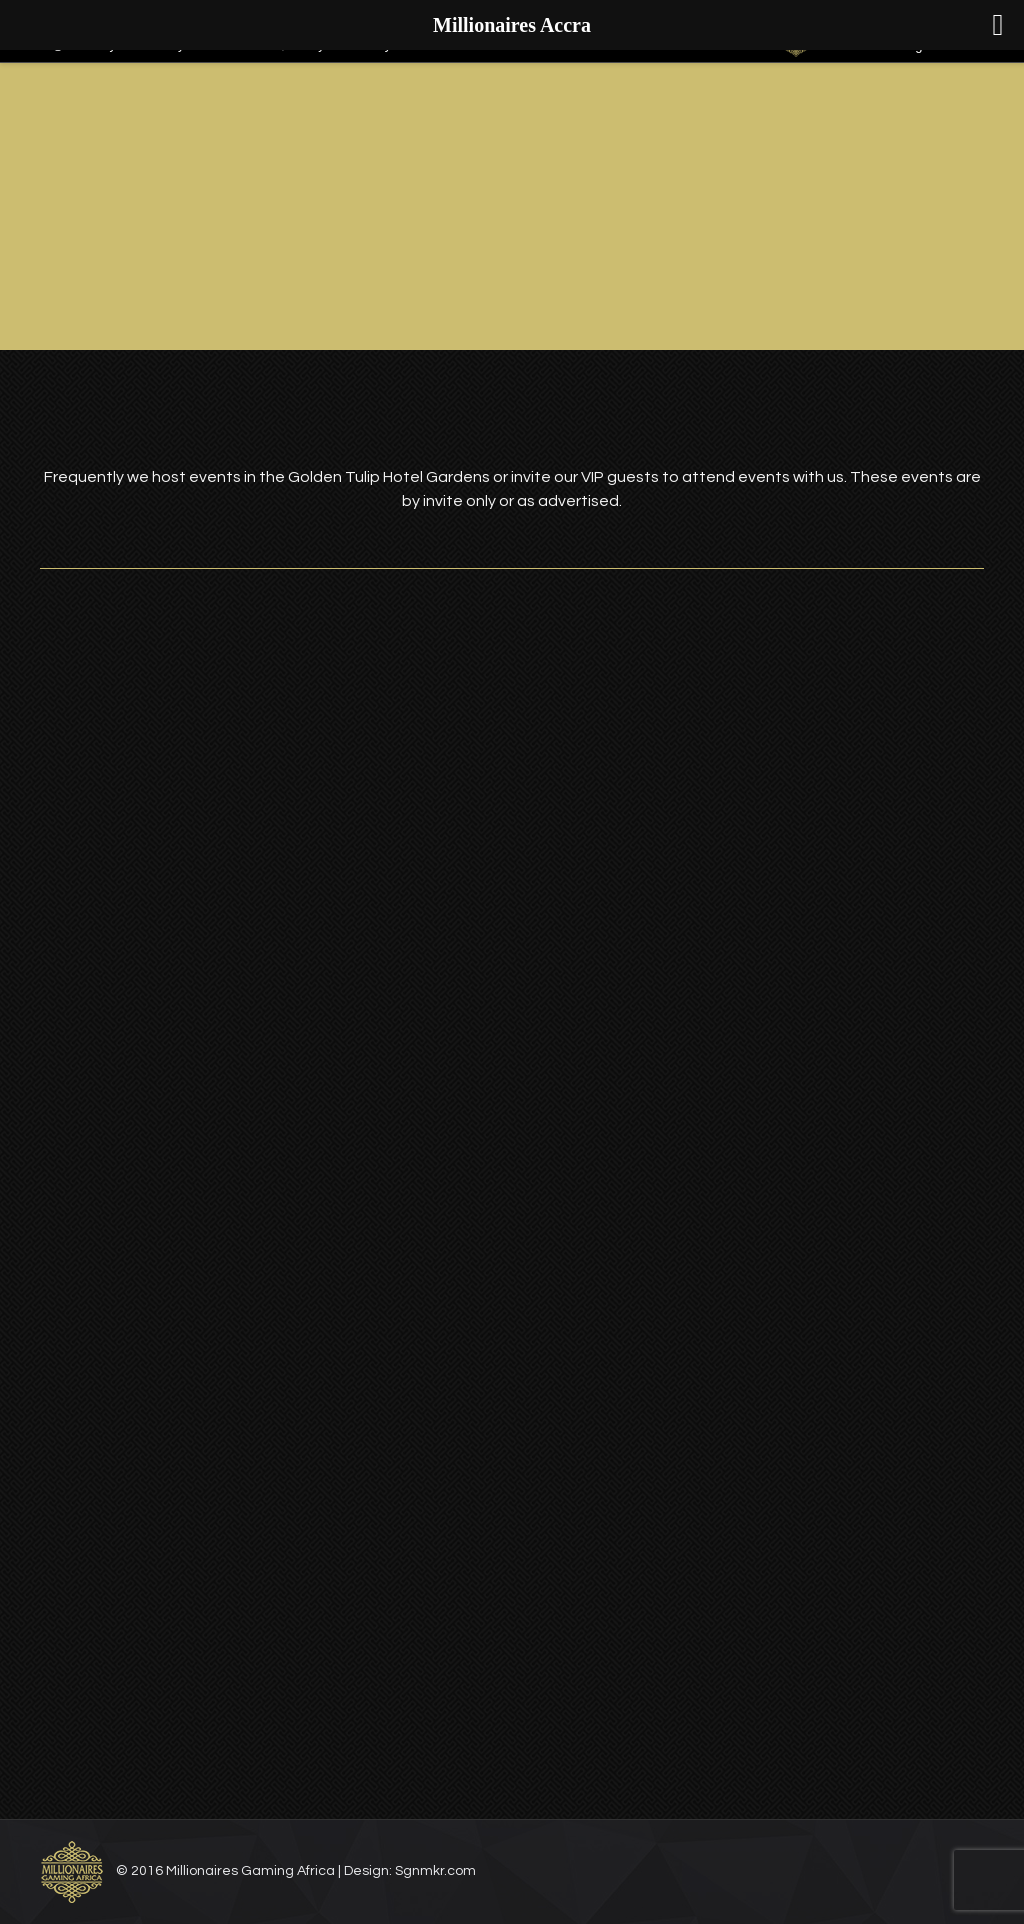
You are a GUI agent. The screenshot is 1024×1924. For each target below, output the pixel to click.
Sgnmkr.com (435, 1871)
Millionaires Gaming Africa (250, 1871)
